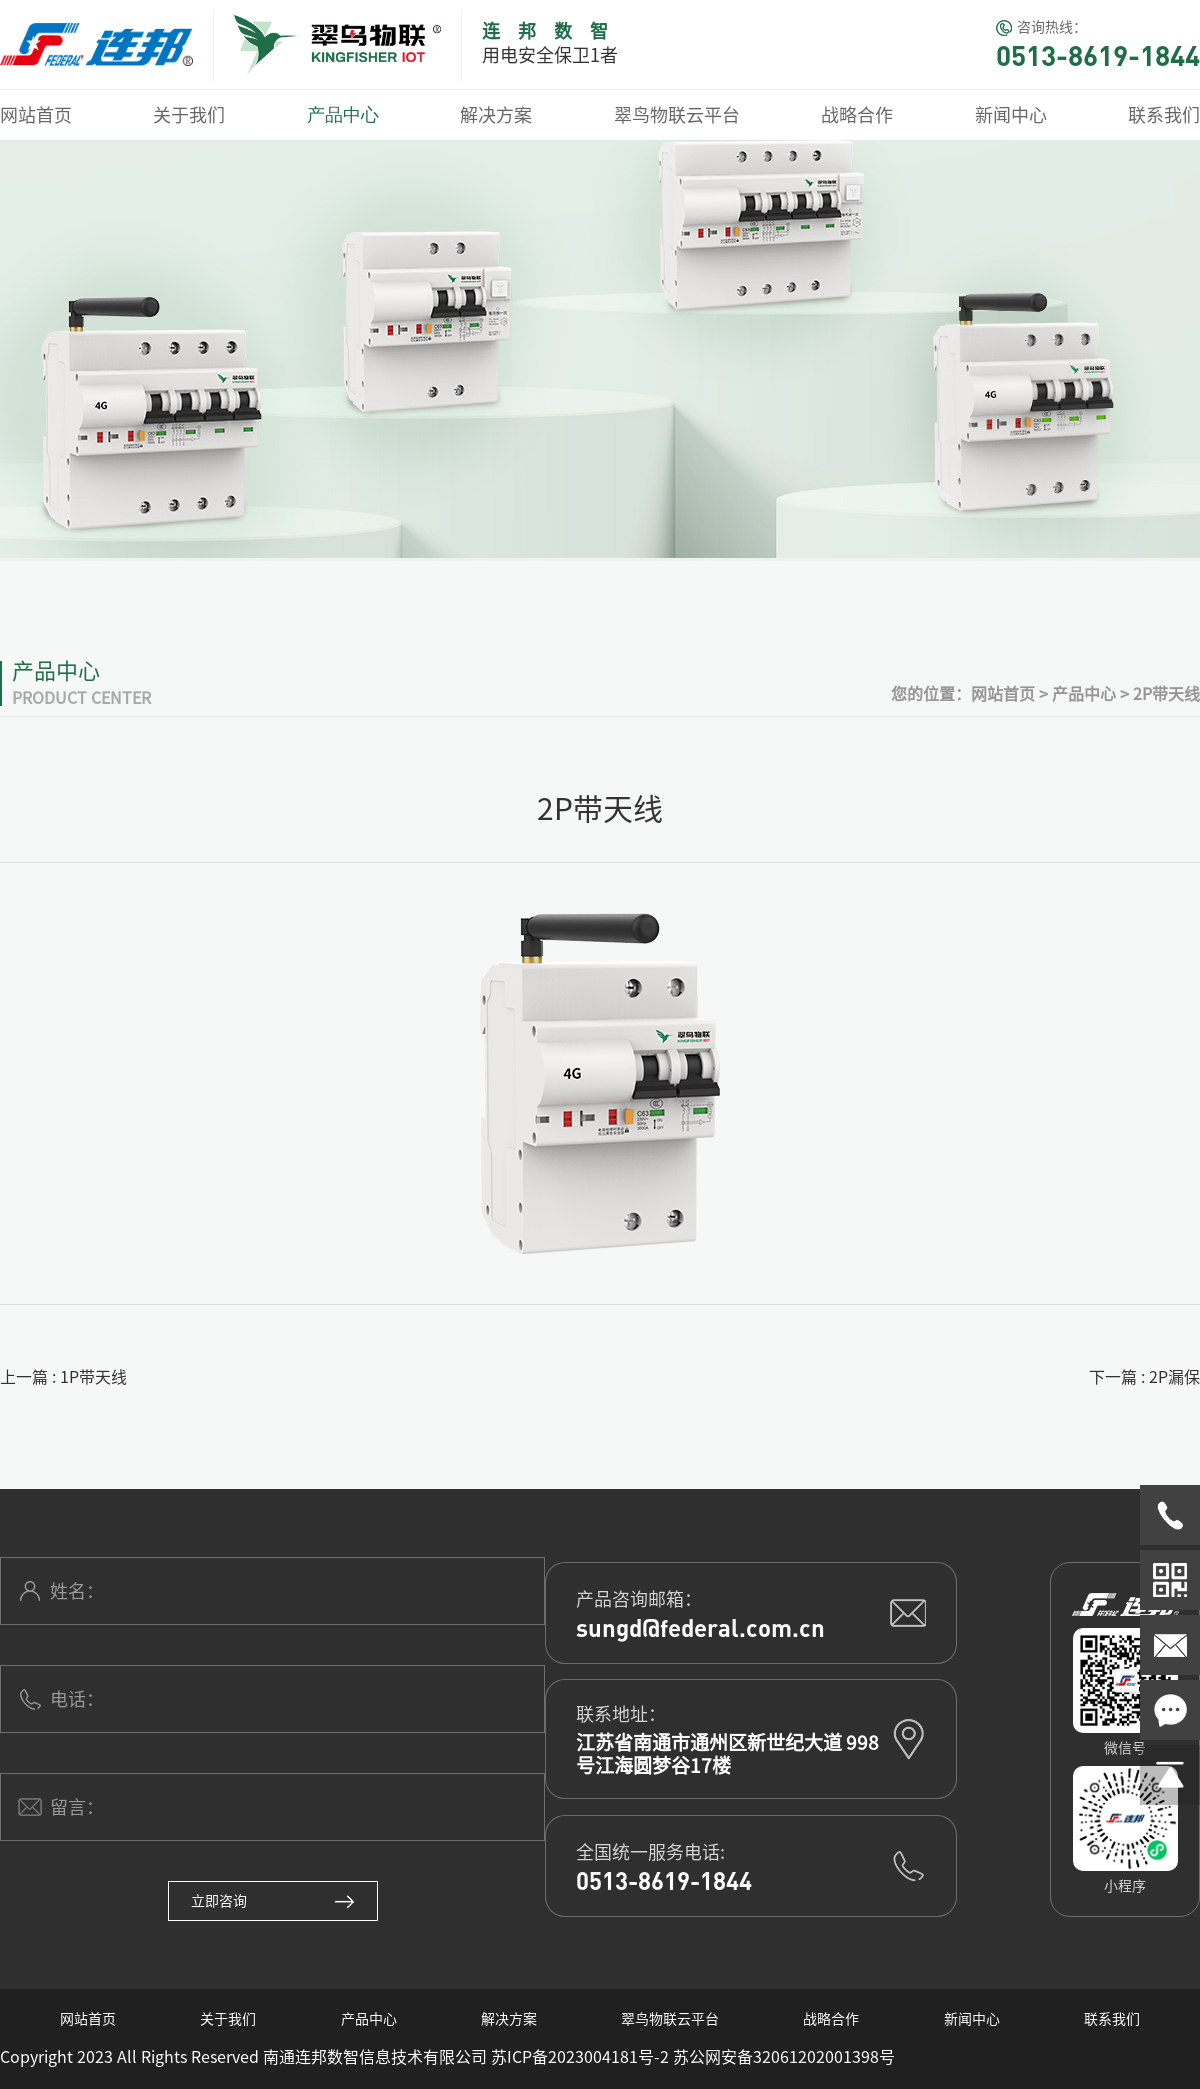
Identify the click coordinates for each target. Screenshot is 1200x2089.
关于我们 (189, 115)
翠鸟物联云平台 (677, 115)
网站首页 (36, 115)
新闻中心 (1011, 115)
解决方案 (496, 115)
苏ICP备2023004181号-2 (580, 2057)
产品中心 (343, 115)
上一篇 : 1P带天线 (63, 1377)
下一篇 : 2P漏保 (1144, 1377)
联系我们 (1164, 115)
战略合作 (857, 115)
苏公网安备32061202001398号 (784, 2057)
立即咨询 (272, 1901)
